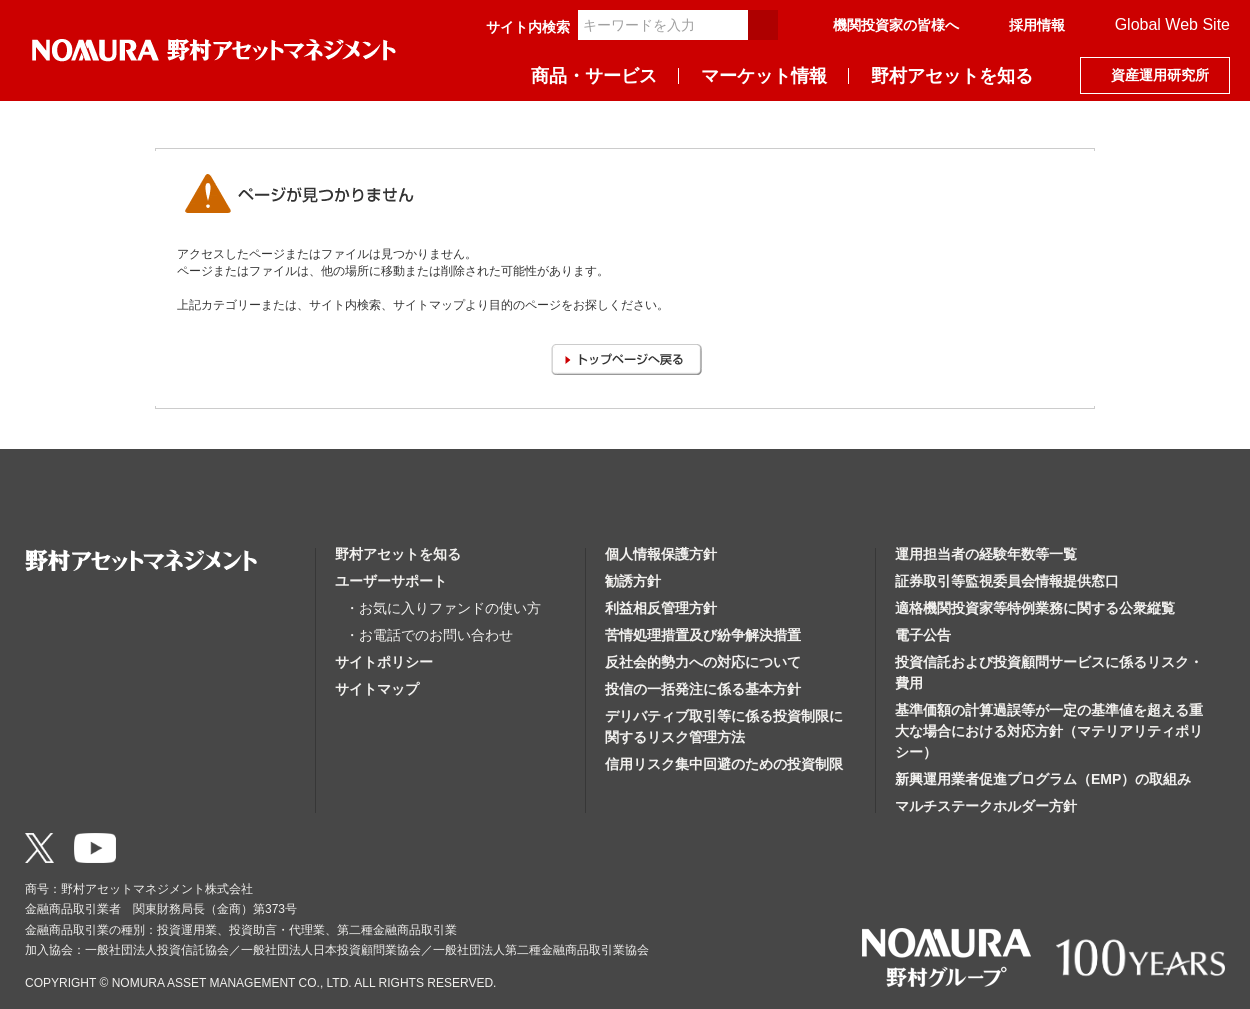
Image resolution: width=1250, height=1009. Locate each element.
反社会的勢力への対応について (703, 662)
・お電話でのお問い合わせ (429, 635)
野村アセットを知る (952, 76)
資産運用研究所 (1160, 75)
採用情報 (1037, 25)
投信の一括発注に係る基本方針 (703, 689)
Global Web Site (1172, 24)
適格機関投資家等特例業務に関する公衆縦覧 (1035, 608)
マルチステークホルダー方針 (986, 806)
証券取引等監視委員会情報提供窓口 (1007, 581)
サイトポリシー (384, 662)
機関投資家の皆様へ (896, 25)
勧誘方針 (633, 581)
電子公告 (923, 635)
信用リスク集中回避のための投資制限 (724, 764)
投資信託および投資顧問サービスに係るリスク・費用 (1049, 672)
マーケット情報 (764, 76)
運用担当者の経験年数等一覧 (986, 554)
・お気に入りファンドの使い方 (443, 608)
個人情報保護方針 (661, 554)
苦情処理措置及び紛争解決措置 (703, 635)
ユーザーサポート (391, 581)
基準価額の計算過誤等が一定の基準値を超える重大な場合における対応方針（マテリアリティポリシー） (1049, 731)
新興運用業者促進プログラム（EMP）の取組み (1043, 779)
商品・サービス (594, 76)
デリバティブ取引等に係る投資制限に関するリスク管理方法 (724, 726)
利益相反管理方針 (661, 608)
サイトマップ (377, 689)
